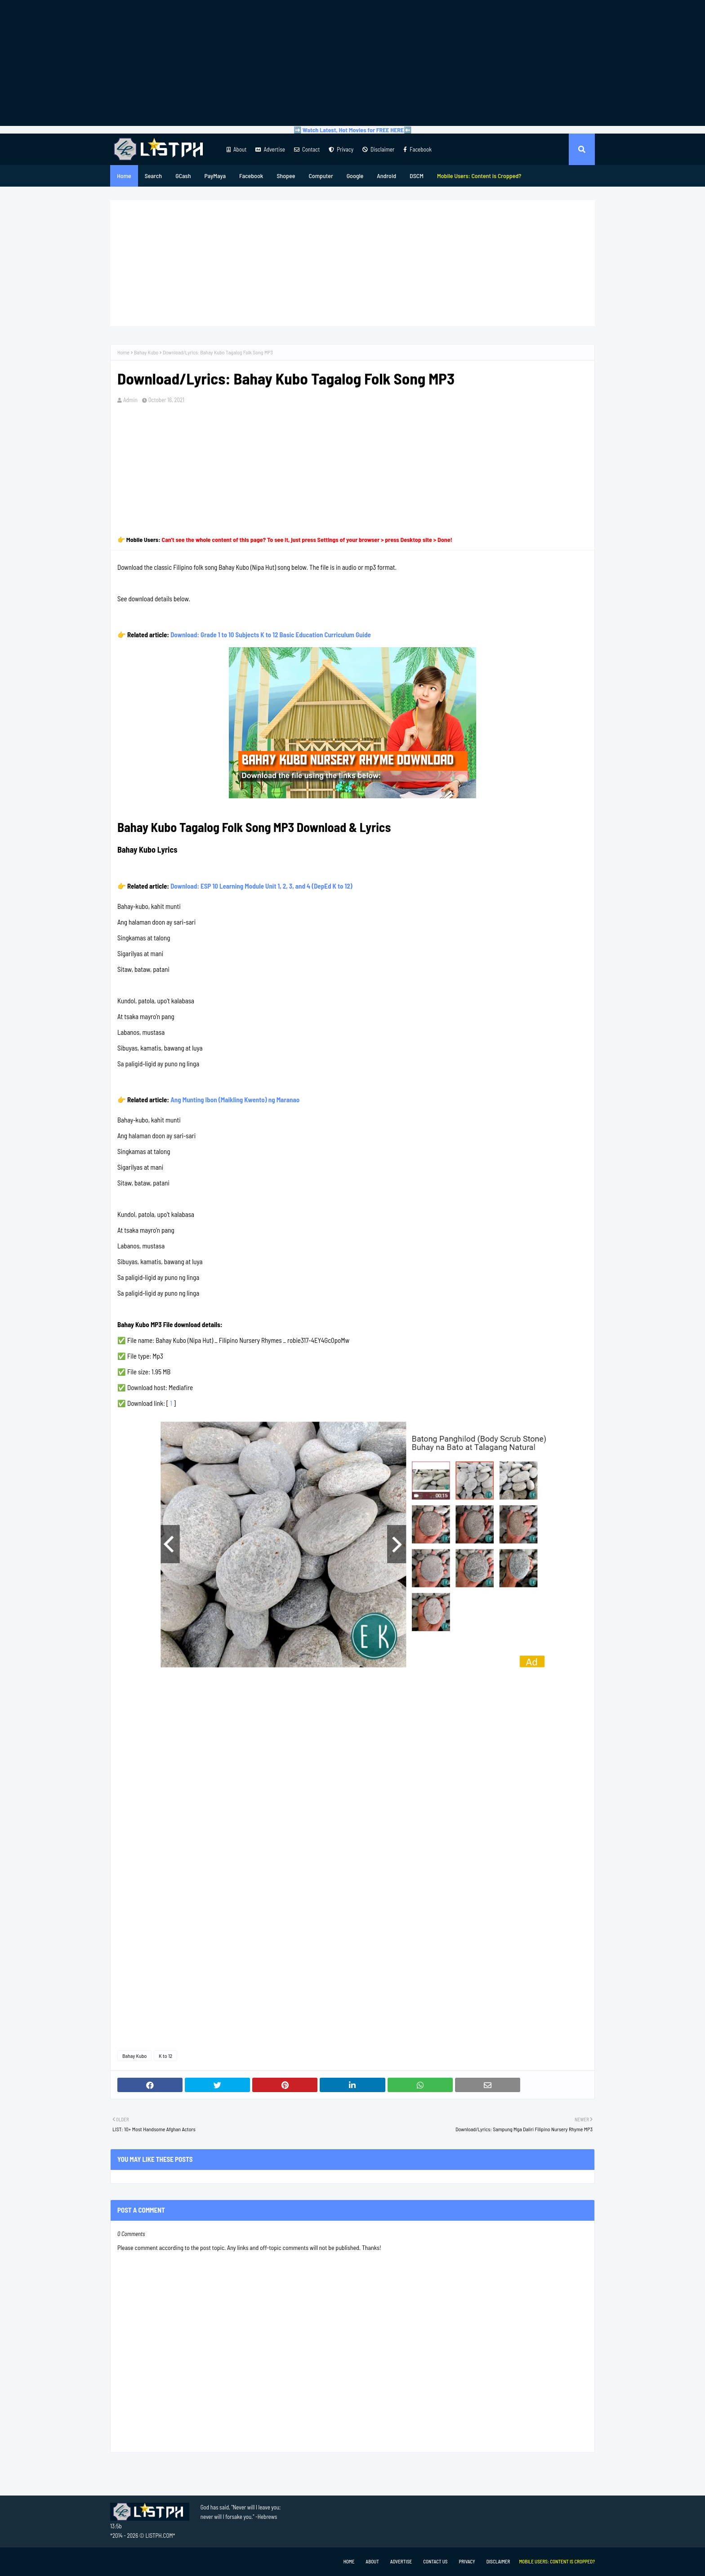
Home (123, 352)
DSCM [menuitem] (417, 175)
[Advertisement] (352, 63)
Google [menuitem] (355, 175)
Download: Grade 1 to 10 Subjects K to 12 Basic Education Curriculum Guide (270, 635)
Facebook (417, 149)
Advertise (270, 149)
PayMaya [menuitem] (215, 175)
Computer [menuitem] (320, 175)
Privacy (341, 149)
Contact (307, 149)
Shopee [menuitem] (286, 175)
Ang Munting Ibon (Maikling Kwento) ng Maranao (234, 1100)
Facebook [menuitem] (251, 175)
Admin (130, 399)
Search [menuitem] (153, 175)
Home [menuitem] (124, 175)
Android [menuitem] (386, 175)
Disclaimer (378, 149)
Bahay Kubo (146, 352)
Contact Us (435, 2561)
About (236, 149)
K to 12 (165, 2056)
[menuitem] (479, 176)
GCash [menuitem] (183, 175)
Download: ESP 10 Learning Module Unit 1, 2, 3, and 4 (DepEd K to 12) (261, 886)
